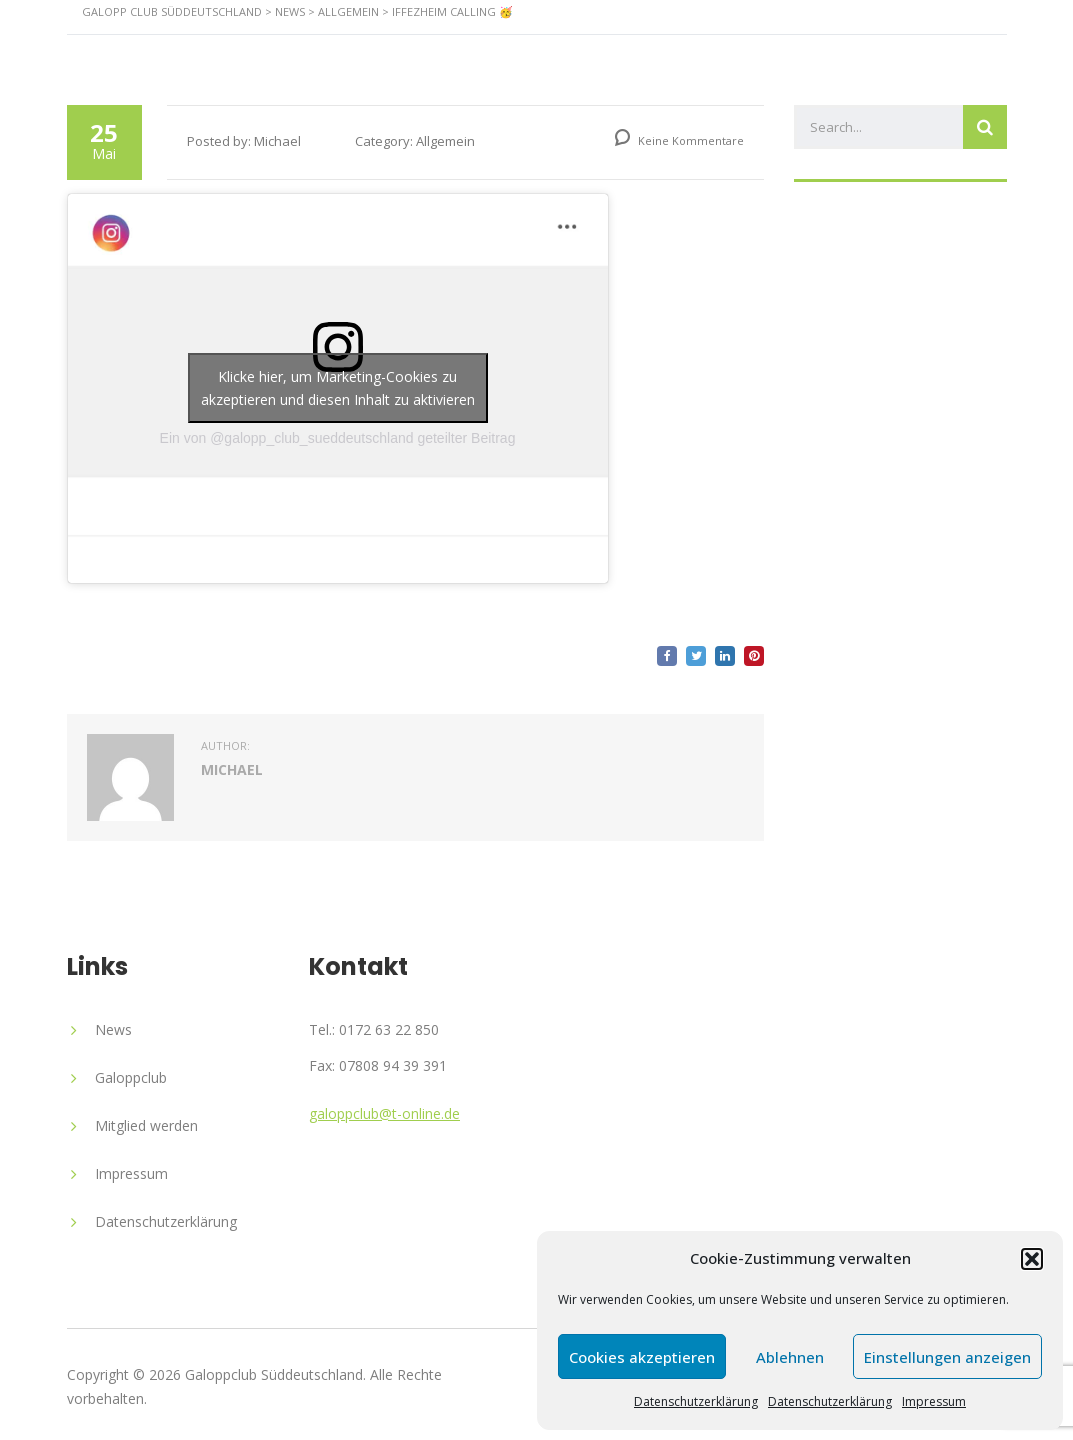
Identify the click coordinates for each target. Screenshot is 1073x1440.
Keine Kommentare (679, 140)
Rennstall (339, 54)
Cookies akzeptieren (642, 1357)
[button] (1032, 1259)
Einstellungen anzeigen (947, 1357)
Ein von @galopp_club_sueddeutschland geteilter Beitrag (338, 438)
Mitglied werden (146, 1125)
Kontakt (964, 54)
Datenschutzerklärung (696, 1401)
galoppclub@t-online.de (384, 1113)
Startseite (210, 54)
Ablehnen (790, 1357)
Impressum (934, 1401)
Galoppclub (131, 1077)
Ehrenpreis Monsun (799, 54)
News (447, 54)
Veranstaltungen (592, 54)
